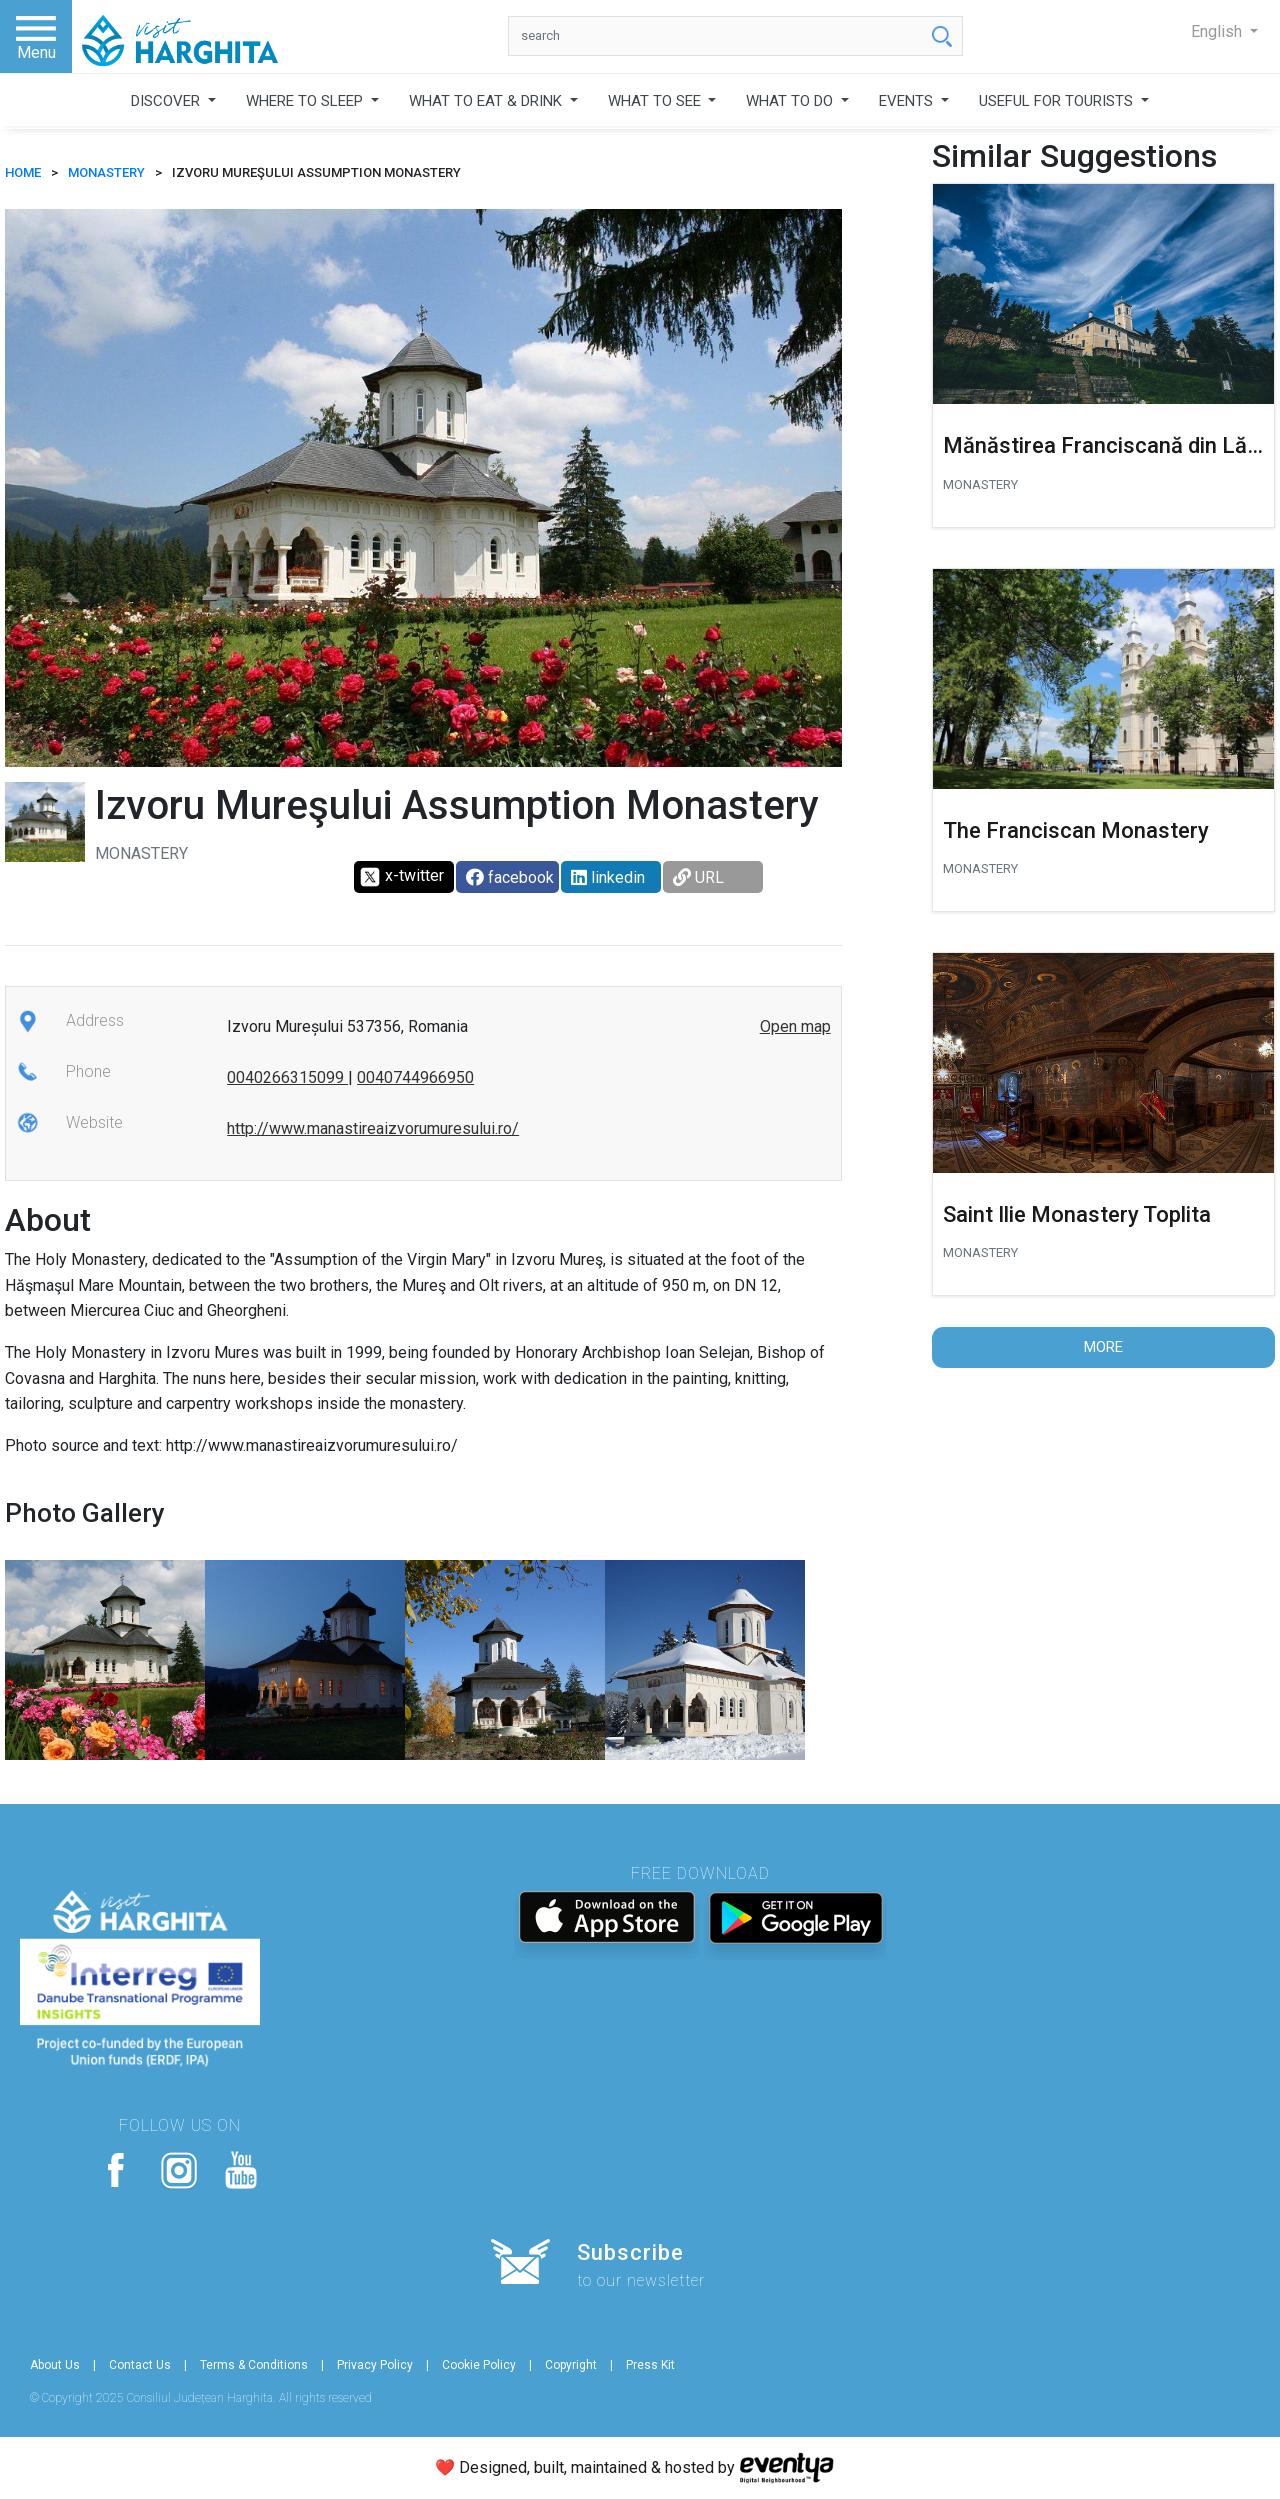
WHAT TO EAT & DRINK (487, 101)
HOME (23, 172)
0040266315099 (287, 1077)
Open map (795, 1026)
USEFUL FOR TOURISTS (1058, 101)
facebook (510, 877)
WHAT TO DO (791, 101)
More (1103, 1347)
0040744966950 (415, 1077)
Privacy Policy (375, 2365)
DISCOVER (167, 101)
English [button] (1218, 31)
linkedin (608, 877)
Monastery (106, 172)
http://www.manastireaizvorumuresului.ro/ (373, 1128)
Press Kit (650, 2365)
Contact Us (140, 2365)
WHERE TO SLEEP (306, 101)
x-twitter (401, 877)
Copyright (571, 2365)
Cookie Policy (479, 2365)
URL (698, 877)
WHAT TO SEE (656, 101)
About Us (55, 2365)
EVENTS (908, 101)
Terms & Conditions (254, 2365)
